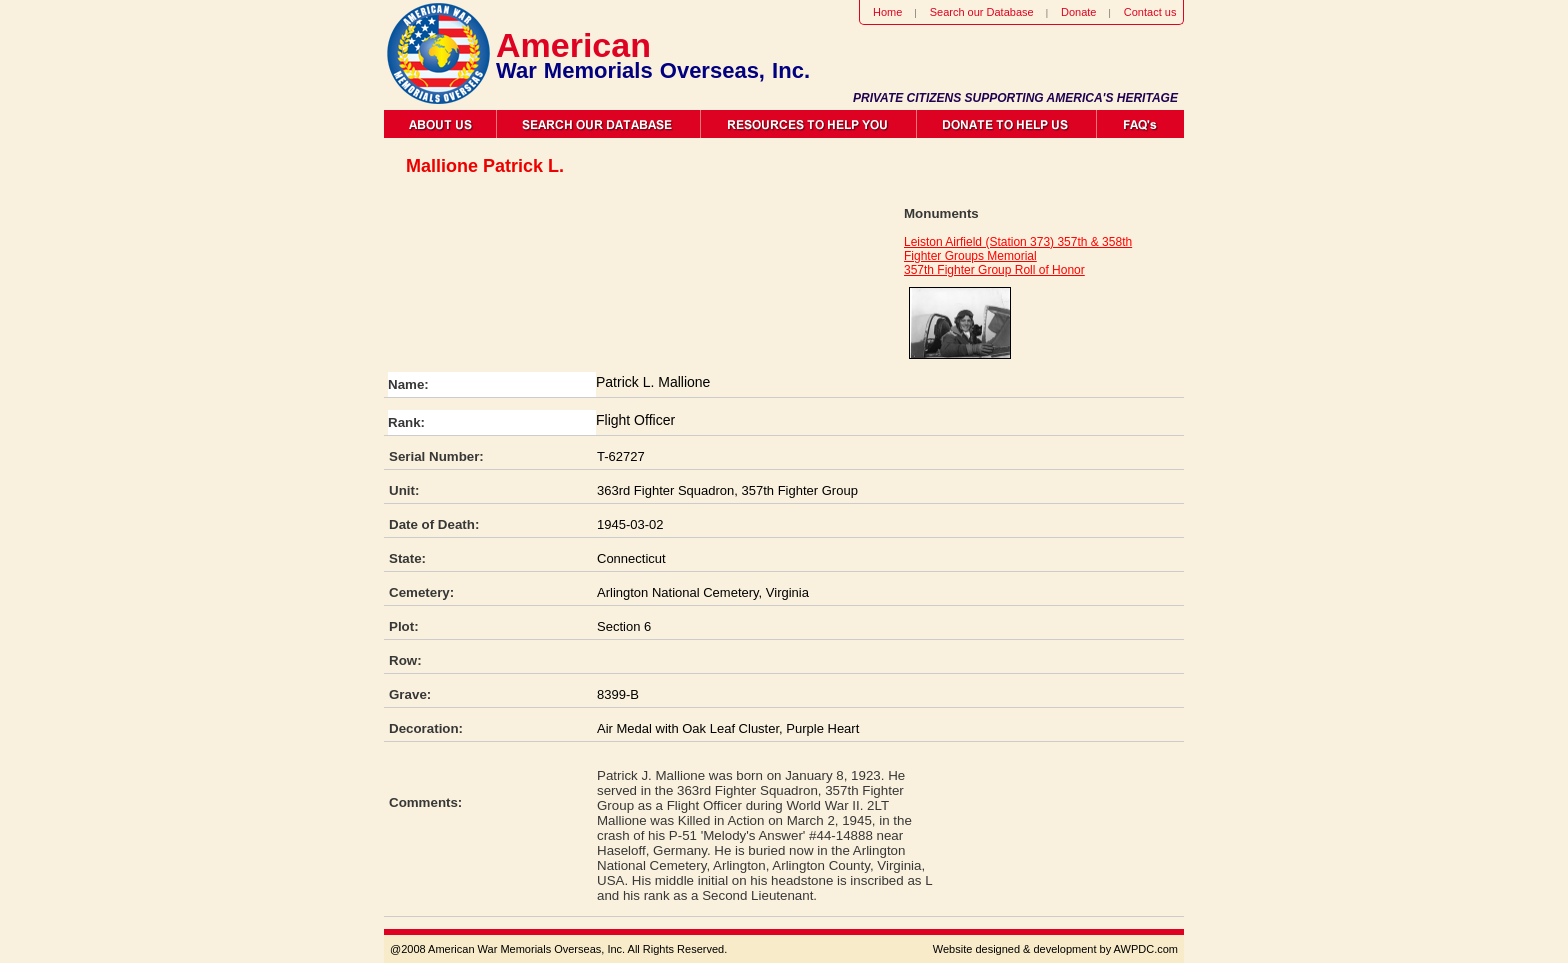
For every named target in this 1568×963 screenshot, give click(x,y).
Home (887, 12)
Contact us (1150, 12)
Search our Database (982, 12)
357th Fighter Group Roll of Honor (994, 270)
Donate (1078, 12)
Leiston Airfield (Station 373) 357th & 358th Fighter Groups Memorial (1018, 249)
